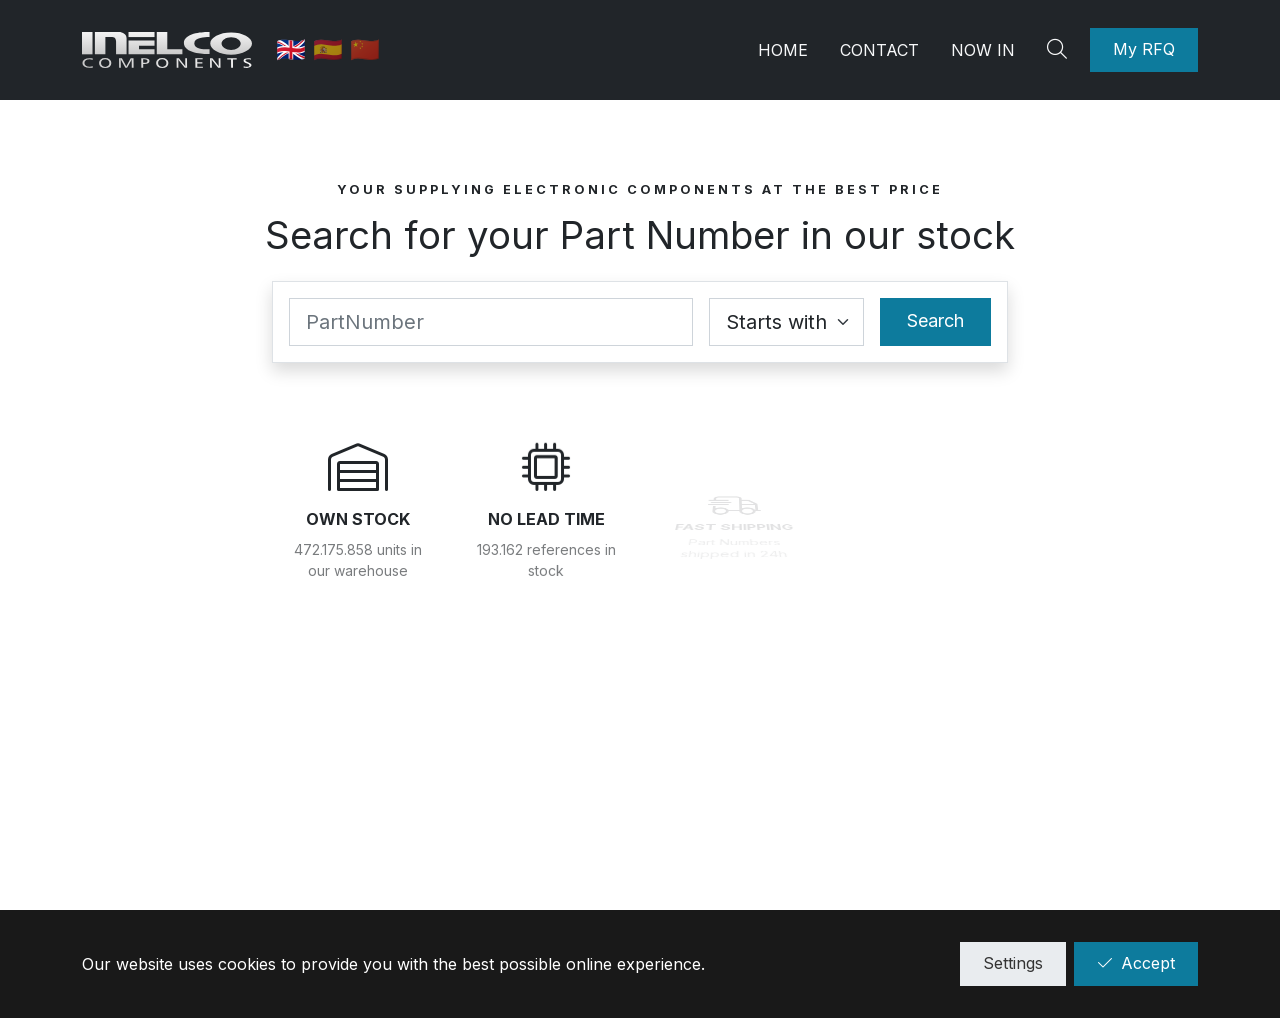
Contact (879, 50)
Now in (983, 50)
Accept (1136, 963)
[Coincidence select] (786, 322)
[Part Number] (491, 322)
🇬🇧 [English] (294, 49)
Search (935, 320)
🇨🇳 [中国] (365, 49)
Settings (1013, 963)
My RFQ (1144, 49)
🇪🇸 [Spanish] (331, 49)
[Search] (1060, 50)
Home (783, 50)
